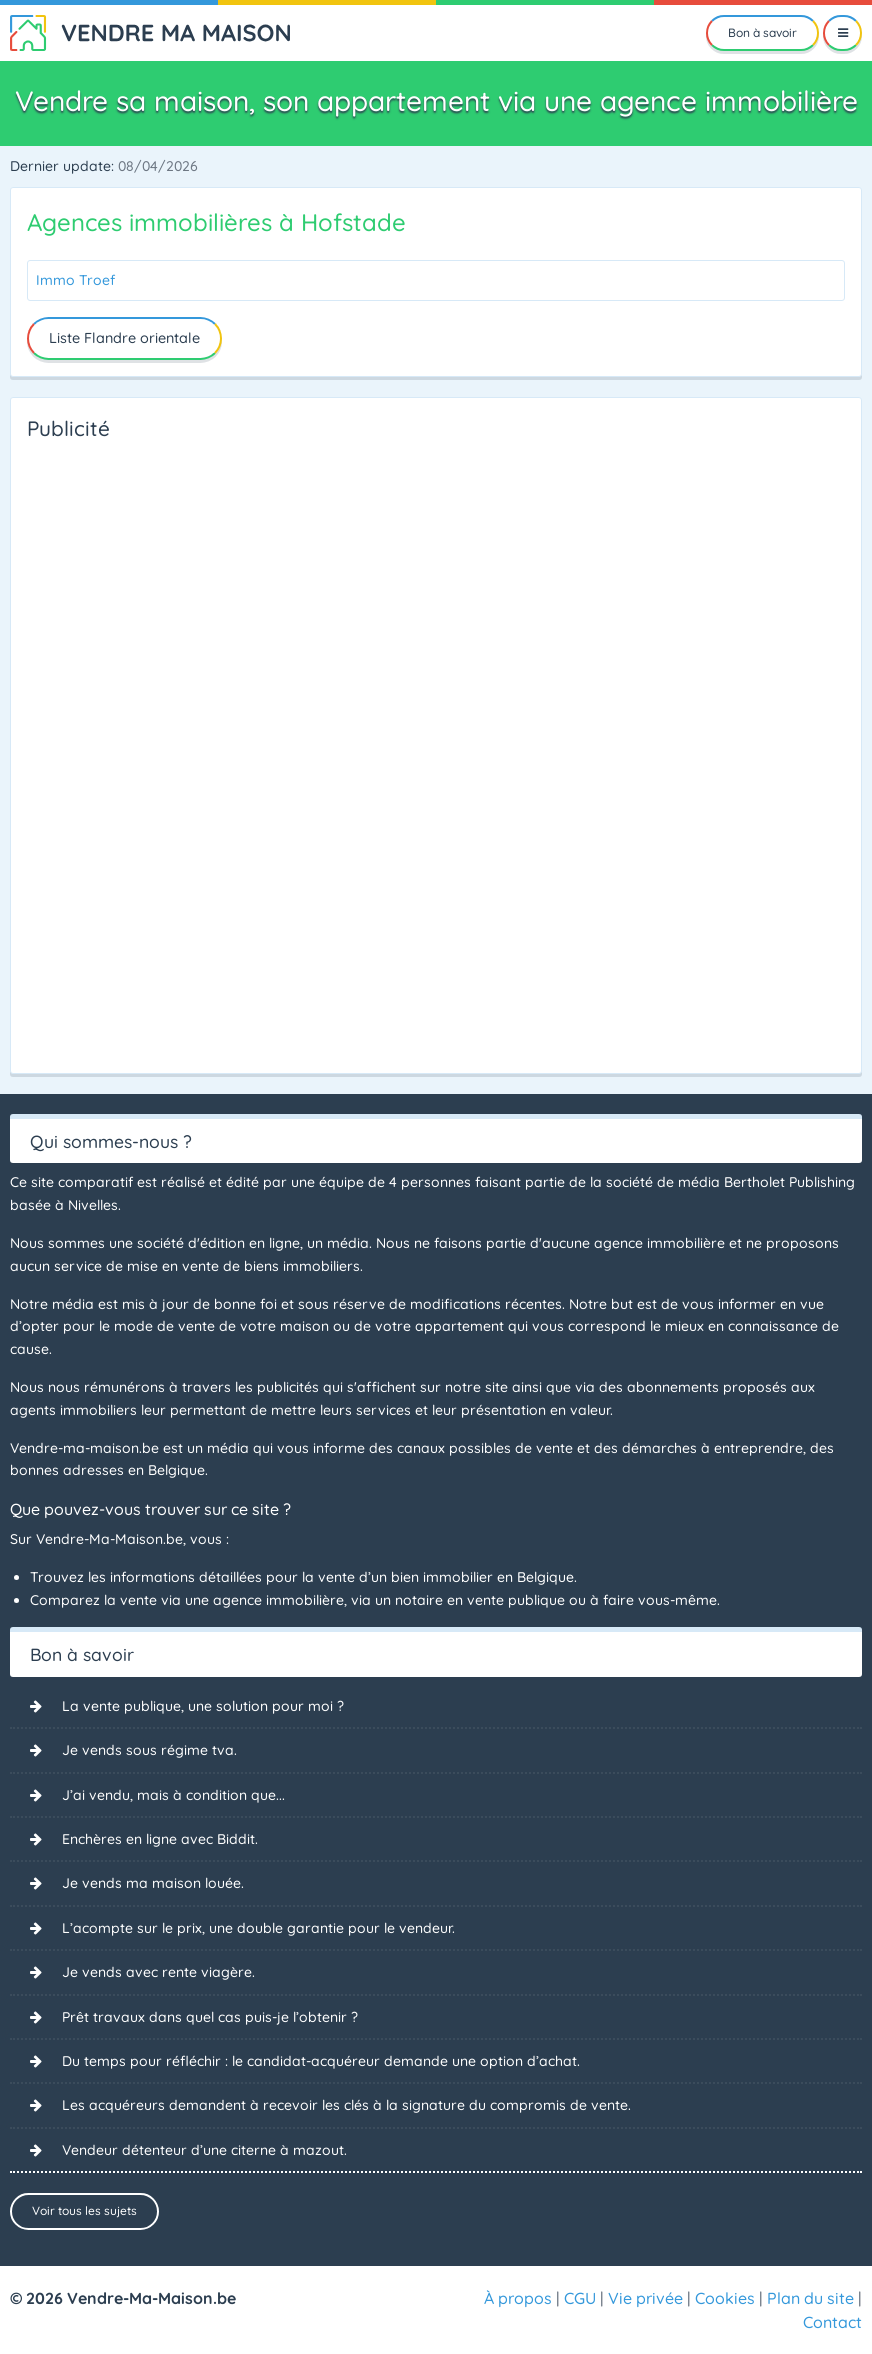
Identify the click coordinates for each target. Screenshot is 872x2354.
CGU (580, 2298)
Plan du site (810, 2298)
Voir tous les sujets (84, 2210)
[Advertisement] (107, 751)
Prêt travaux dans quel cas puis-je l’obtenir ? (210, 2017)
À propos (518, 2298)
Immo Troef (75, 280)
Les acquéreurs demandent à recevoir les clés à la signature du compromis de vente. (346, 2105)
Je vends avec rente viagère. (158, 1972)
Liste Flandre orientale (124, 338)
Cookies (725, 2298)
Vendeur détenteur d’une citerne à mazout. (204, 2150)
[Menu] (842, 33)
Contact (832, 2322)
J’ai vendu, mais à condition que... (173, 1795)
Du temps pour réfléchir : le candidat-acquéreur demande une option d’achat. (321, 2061)
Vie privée (645, 2298)
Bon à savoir (762, 32)
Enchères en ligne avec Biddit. (160, 1839)
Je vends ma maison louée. (153, 1883)
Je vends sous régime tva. (149, 1750)
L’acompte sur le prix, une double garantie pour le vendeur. (258, 1928)
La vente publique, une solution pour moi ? (203, 1706)
